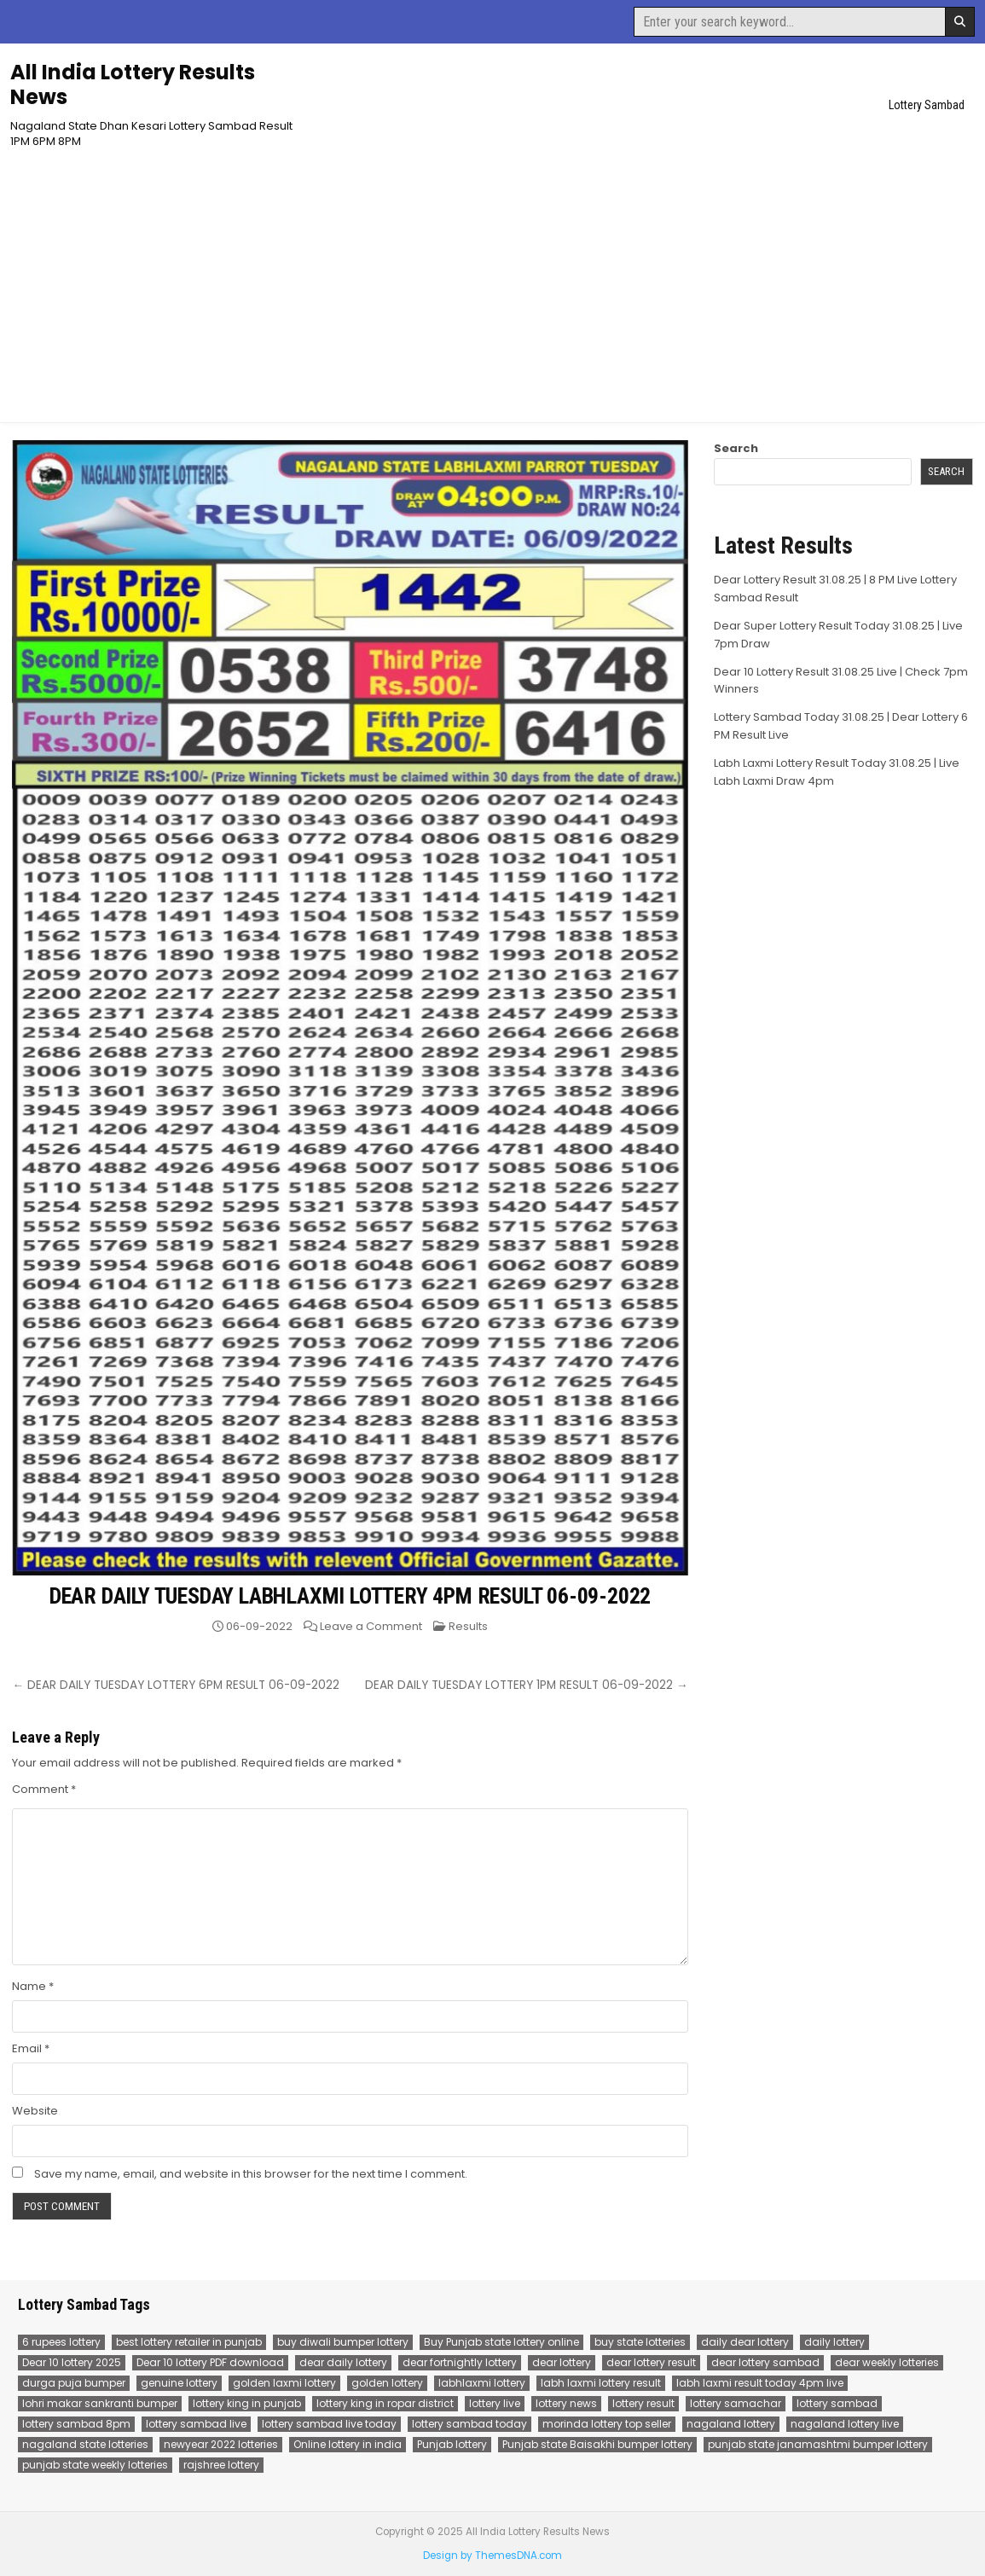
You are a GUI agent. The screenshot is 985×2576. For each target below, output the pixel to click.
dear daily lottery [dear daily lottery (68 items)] (343, 2362)
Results (468, 1626)
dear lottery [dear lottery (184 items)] (561, 2362)
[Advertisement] (493, 277)
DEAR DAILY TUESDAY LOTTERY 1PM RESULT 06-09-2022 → (526, 1685)
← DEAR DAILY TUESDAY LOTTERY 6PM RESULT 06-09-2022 (175, 1685)
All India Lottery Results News (132, 84)
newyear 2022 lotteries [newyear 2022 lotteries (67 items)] (221, 2444)
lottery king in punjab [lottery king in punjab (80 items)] (247, 2403)
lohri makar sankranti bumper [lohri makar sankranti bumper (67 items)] (99, 2403)
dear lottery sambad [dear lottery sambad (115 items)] (765, 2362)
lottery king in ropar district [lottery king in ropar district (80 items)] (385, 2403)
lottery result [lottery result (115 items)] (643, 2403)
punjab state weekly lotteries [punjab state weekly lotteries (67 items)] (95, 2464)
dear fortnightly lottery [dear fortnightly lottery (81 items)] (460, 2362)
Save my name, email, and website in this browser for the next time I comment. (250, 2174)
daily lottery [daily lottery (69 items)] (834, 2342)
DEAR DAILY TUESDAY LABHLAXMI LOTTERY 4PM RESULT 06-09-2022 (350, 1596)
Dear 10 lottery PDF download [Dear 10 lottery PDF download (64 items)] (210, 2362)
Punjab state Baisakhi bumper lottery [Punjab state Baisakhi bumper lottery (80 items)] (597, 2444)
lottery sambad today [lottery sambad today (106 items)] (469, 2423)
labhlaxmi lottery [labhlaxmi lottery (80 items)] (481, 2383)
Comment (44, 1789)
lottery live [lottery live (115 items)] (494, 2403)
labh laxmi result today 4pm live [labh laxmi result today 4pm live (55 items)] (759, 2383)
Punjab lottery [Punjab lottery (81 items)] (452, 2444)
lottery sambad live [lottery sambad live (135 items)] (196, 2423)
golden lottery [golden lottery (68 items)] (387, 2383)
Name (33, 1986)
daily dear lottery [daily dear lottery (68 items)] (745, 2342)
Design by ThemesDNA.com (492, 2555)
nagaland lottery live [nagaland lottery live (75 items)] (845, 2423)
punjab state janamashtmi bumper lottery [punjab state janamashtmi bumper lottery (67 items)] (818, 2444)
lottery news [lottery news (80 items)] (566, 2403)
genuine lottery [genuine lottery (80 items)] (179, 2383)
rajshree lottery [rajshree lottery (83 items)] (221, 2464)
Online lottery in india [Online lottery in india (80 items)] (347, 2444)
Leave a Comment (371, 1626)
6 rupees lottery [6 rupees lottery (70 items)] (61, 2342)
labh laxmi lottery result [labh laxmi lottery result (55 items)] (601, 2383)
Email (30, 2048)
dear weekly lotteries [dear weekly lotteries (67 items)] (887, 2362)
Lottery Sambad (927, 105)
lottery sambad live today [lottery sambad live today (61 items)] (329, 2423)
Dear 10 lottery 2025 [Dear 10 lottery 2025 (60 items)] (71, 2362)
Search (736, 448)
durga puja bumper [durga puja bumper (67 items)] (73, 2383)
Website (35, 2111)
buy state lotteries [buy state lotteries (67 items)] (640, 2342)
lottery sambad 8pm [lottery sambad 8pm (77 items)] (76, 2423)
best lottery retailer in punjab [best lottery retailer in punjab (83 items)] (189, 2342)
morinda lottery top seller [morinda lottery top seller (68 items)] (606, 2423)
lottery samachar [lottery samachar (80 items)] (735, 2403)
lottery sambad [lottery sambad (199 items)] (837, 2403)
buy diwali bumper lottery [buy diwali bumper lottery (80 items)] (342, 2342)
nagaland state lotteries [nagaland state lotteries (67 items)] (85, 2444)
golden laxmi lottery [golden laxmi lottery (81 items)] (284, 2383)
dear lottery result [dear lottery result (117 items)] (651, 2362)
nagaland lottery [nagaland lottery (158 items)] (731, 2423)
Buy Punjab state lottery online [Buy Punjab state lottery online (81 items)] (501, 2342)
